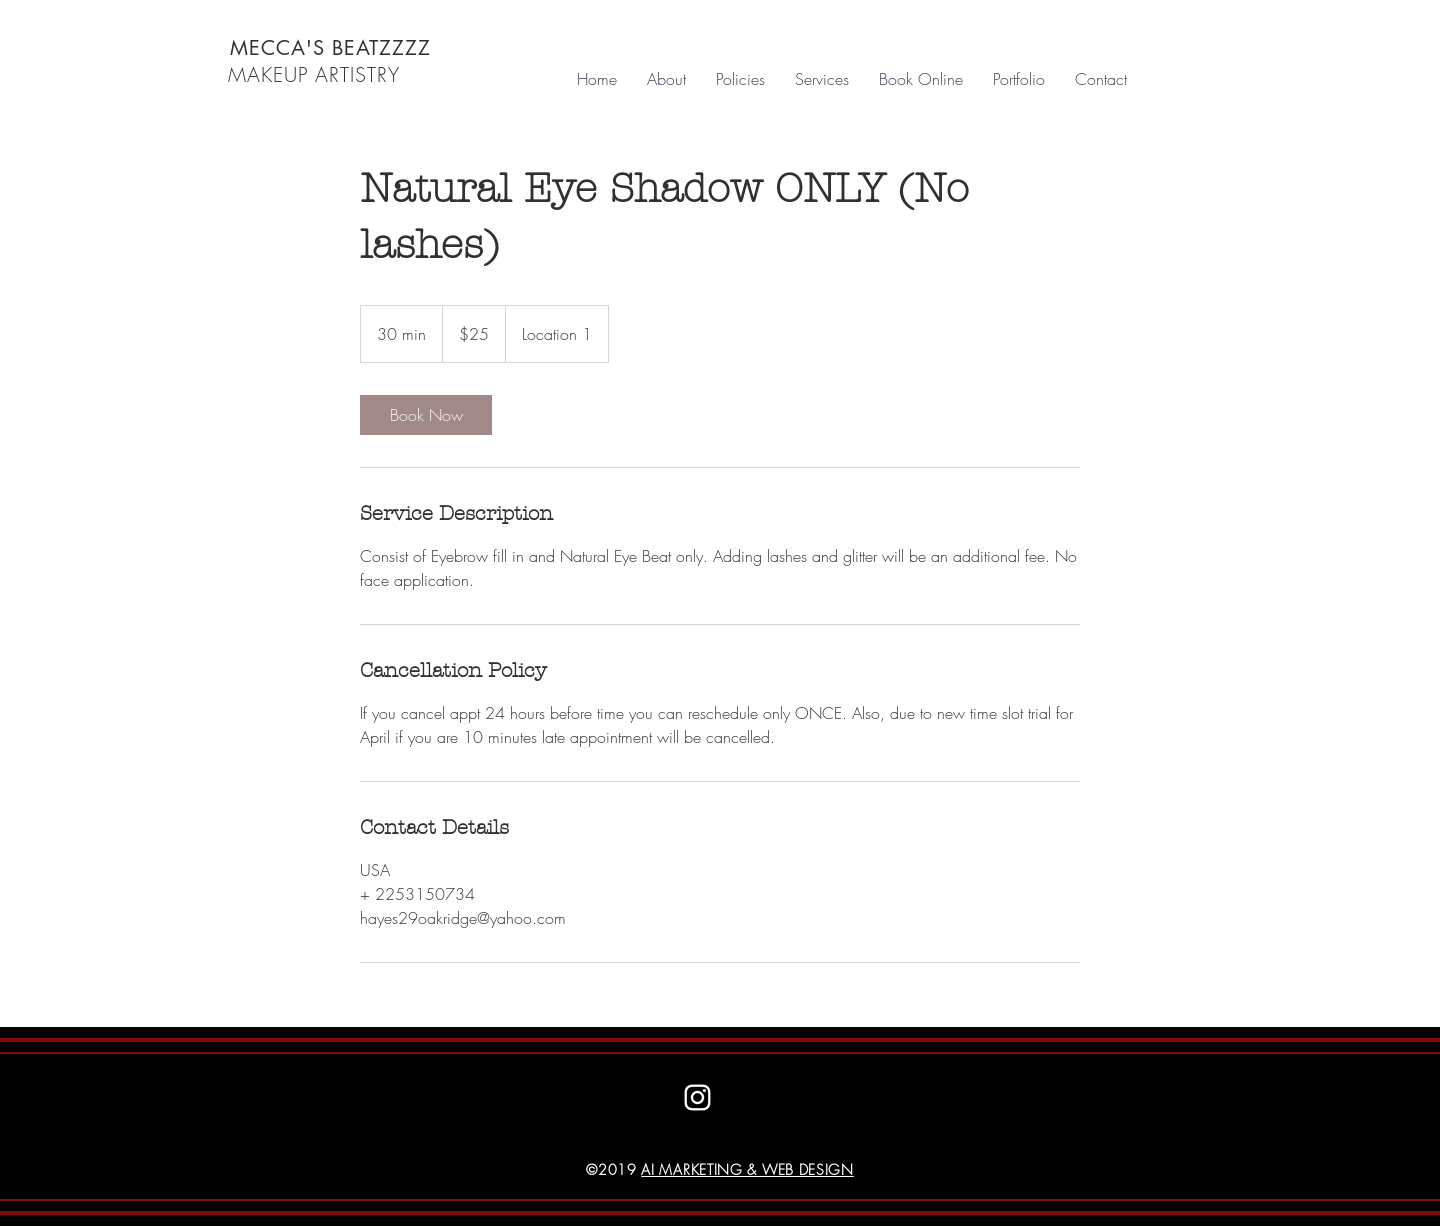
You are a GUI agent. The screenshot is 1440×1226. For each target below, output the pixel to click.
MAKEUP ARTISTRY (314, 74)
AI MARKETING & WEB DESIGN (747, 1169)
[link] (426, 415)
